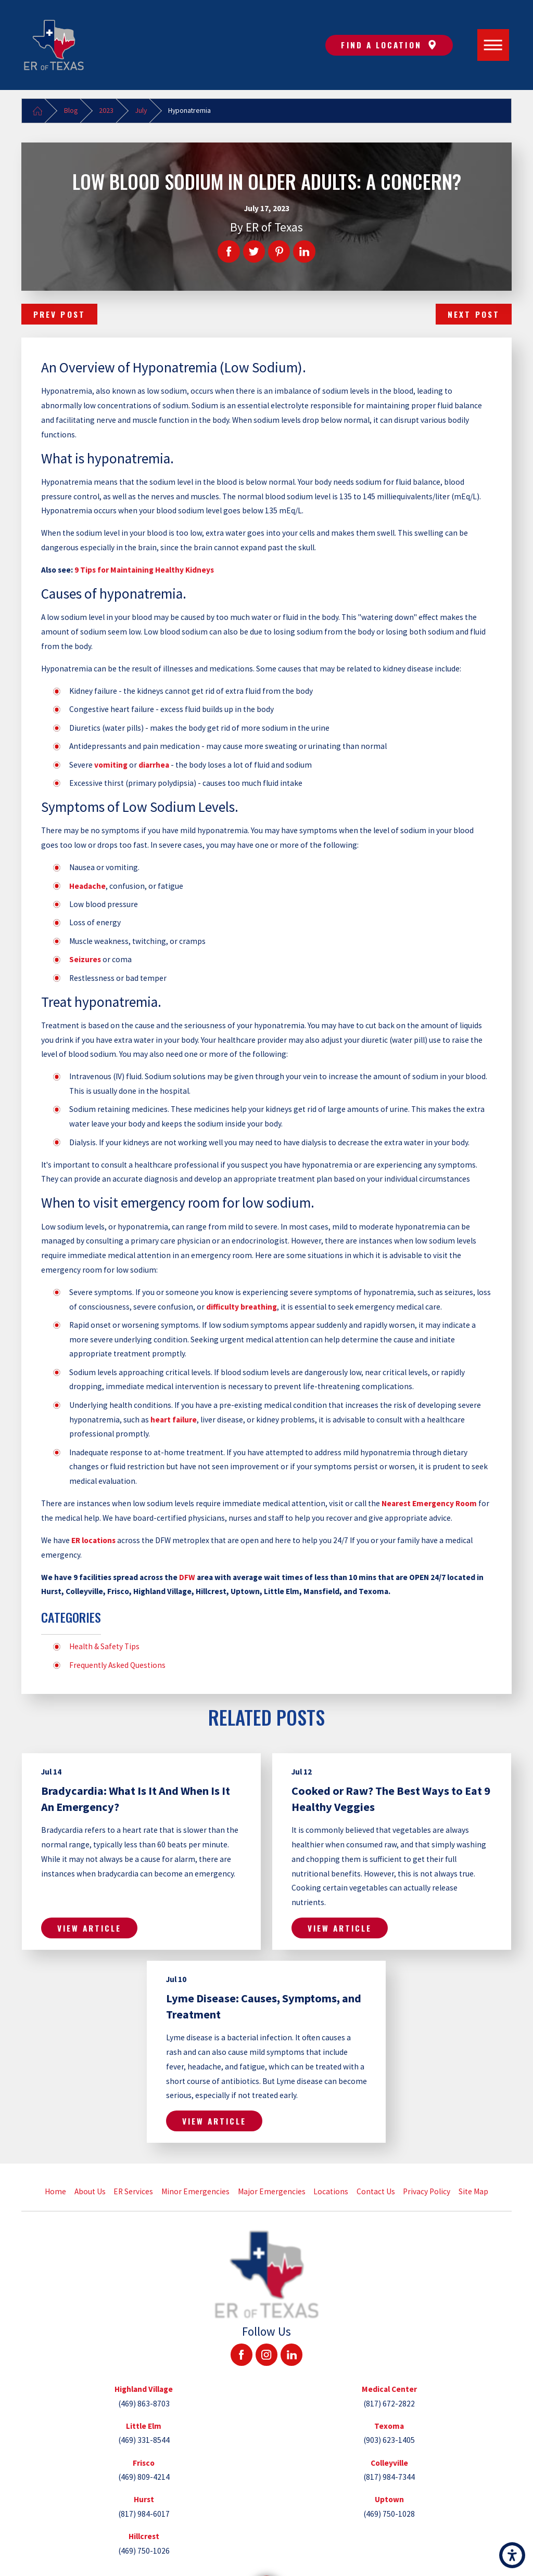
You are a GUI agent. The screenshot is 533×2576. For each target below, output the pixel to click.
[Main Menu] (493, 45)
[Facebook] (241, 2354)
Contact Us (376, 2191)
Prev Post (59, 314)
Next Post (474, 314)
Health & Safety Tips (104, 1646)
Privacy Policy (426, 2191)
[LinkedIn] (291, 2354)
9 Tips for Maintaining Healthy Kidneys (144, 570)
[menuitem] (56, 2191)
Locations (330, 2191)
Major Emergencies (272, 2191)
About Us (90, 2191)
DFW (187, 1577)
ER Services (133, 2191)
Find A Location (389, 44)
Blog (71, 110)
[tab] (144, 2396)
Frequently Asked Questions (117, 1665)
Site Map (473, 2191)
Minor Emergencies (195, 2191)
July (141, 110)
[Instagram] (266, 2354)
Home (55, 2191)
